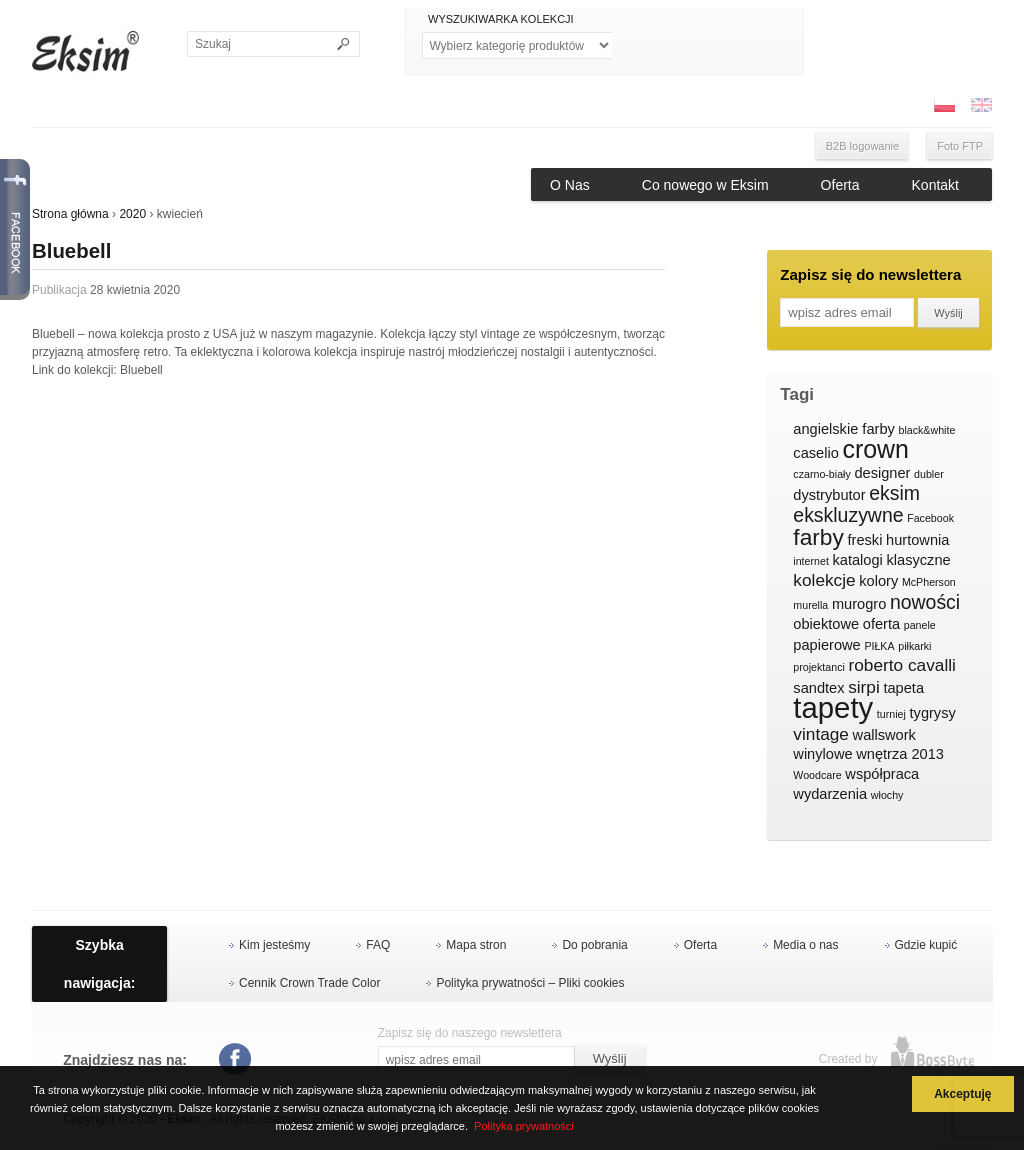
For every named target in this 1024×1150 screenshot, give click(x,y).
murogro (859, 604)
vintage (821, 734)
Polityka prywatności (524, 1126)
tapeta (903, 688)
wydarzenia (830, 794)
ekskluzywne (848, 516)
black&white (926, 430)
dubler (929, 474)
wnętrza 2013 (900, 754)
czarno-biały (821, 474)
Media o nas (805, 945)
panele (920, 625)
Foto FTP (960, 146)
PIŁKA (879, 646)
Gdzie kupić (926, 945)
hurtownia (917, 540)
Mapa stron (476, 945)
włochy (887, 795)
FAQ (378, 945)
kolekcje (824, 580)
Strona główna (70, 214)
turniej (891, 714)
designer (882, 473)
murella (810, 605)
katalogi (858, 560)
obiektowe (826, 624)
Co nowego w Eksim (705, 185)
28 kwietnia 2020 (135, 290)
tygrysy (933, 713)
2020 (132, 214)
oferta (881, 624)
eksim (894, 494)
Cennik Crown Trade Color (309, 983)
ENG (981, 105)
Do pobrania (594, 945)
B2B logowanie (862, 146)
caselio (815, 453)
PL (944, 105)
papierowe (826, 645)
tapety (833, 708)
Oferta (840, 185)
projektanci (819, 667)
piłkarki (914, 646)
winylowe (822, 754)
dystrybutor (829, 495)
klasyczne (918, 560)
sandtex (818, 688)
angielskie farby (844, 429)
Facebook (930, 518)
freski (865, 540)
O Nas (570, 185)
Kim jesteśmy (274, 945)
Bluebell (71, 251)
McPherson (929, 582)
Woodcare (817, 775)
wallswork (884, 735)
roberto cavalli (902, 665)
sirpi (864, 687)
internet (811, 561)
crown (875, 450)
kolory (878, 581)
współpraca (882, 774)
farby (818, 538)
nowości (925, 603)
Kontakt (935, 185)
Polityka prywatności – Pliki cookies (530, 983)
